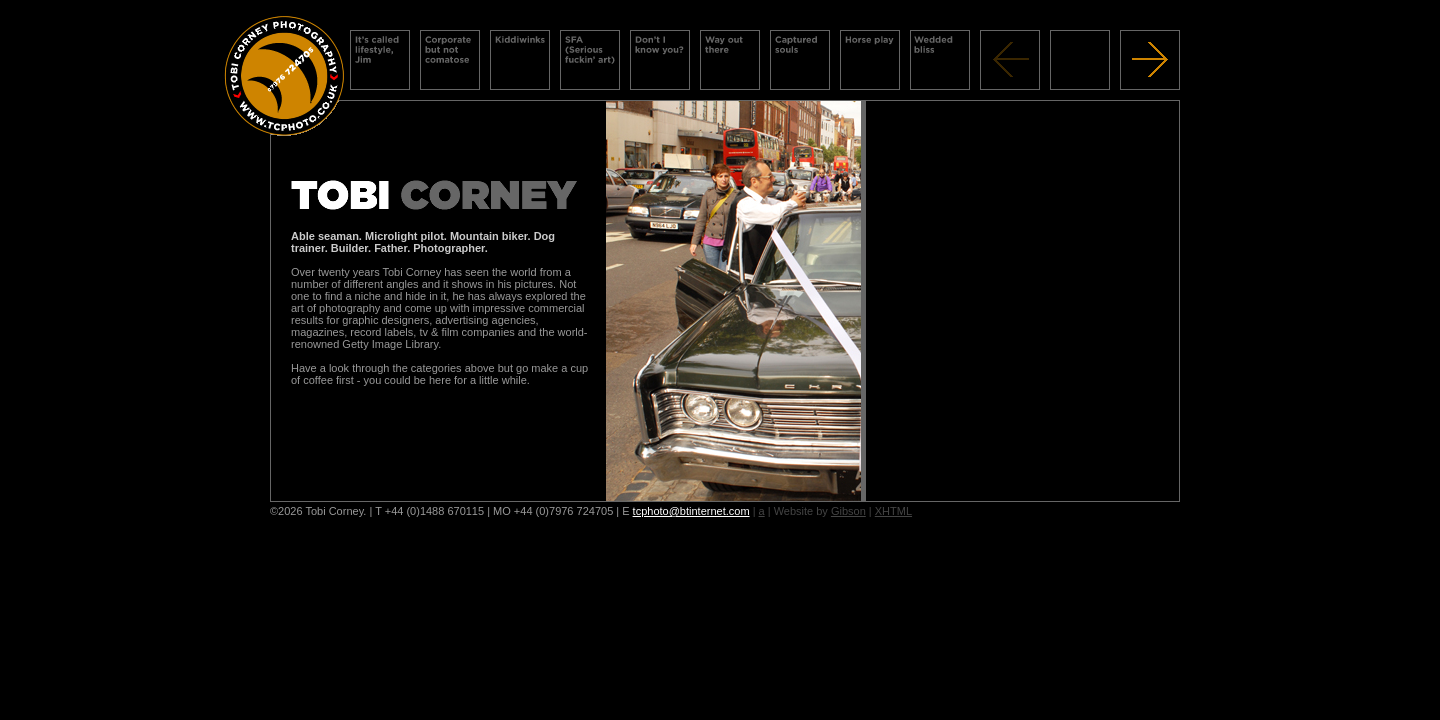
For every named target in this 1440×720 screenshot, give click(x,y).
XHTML (893, 511)
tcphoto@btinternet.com (691, 511)
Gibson (848, 511)
